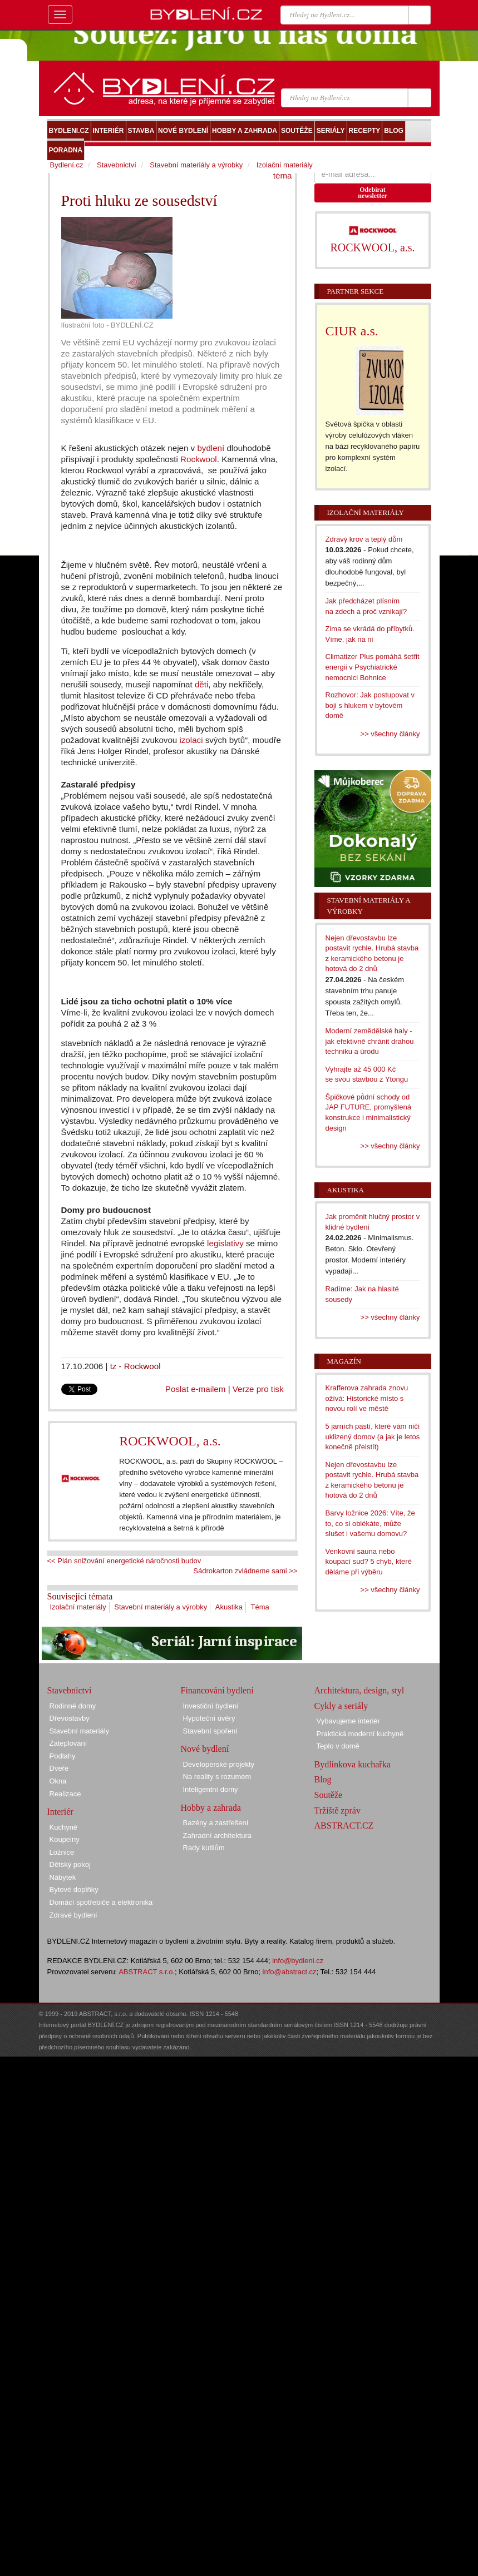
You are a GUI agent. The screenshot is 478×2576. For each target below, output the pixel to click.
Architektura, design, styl (359, 1690)
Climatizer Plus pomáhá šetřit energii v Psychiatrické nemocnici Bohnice (373, 666)
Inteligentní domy (210, 1789)
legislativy (225, 1243)
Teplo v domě (338, 1746)
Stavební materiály (80, 1731)
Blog (323, 1779)
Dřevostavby (70, 1718)
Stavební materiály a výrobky (160, 1607)
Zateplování (68, 1743)
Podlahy (63, 1756)
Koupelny (65, 1839)
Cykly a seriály (341, 1706)
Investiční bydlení (211, 1706)
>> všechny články (390, 734)
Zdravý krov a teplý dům (364, 539)
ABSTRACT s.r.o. (147, 1972)
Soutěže (328, 1795)
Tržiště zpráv (337, 1810)
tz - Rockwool (135, 1366)
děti (201, 684)
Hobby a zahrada (211, 1807)
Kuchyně (64, 1827)
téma (282, 175)
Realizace (65, 1794)
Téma (260, 1607)
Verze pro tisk (258, 1389)
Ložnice (62, 1852)
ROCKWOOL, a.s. (170, 1441)
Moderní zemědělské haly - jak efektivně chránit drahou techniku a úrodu (370, 1041)
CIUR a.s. (352, 331)
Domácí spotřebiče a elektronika (101, 1902)
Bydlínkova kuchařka (352, 1764)
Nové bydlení (205, 1748)
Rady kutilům (204, 1848)
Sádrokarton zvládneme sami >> (245, 1571)
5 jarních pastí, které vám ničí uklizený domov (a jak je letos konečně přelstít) (373, 1436)
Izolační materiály (78, 1607)
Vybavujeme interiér (348, 1721)
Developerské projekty (219, 1764)
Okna (58, 1781)
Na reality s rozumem (217, 1776)
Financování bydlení (217, 1690)
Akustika (229, 1607)
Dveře (59, 1768)
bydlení (210, 448)
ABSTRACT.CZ (344, 1825)
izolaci (191, 740)
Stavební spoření (210, 1731)
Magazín (344, 1361)
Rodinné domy (73, 1706)
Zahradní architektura (217, 1835)
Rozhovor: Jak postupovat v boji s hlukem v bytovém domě (370, 705)
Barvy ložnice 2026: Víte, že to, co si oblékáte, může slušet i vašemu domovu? (370, 1523)
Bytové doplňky (74, 1889)
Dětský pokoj (70, 1864)
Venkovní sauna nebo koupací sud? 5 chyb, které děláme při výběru (369, 1561)
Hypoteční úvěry (209, 1718)
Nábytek (63, 1877)
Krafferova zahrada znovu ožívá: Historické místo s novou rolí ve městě (367, 1398)
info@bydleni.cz (297, 1960)
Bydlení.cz (66, 165)
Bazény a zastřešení (216, 1823)
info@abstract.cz (290, 1972)
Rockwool (198, 459)
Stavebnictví (116, 165)
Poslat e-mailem (195, 1389)
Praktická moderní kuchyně (360, 1734)
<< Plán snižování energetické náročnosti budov (124, 1561)
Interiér (60, 1811)
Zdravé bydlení (73, 1915)
